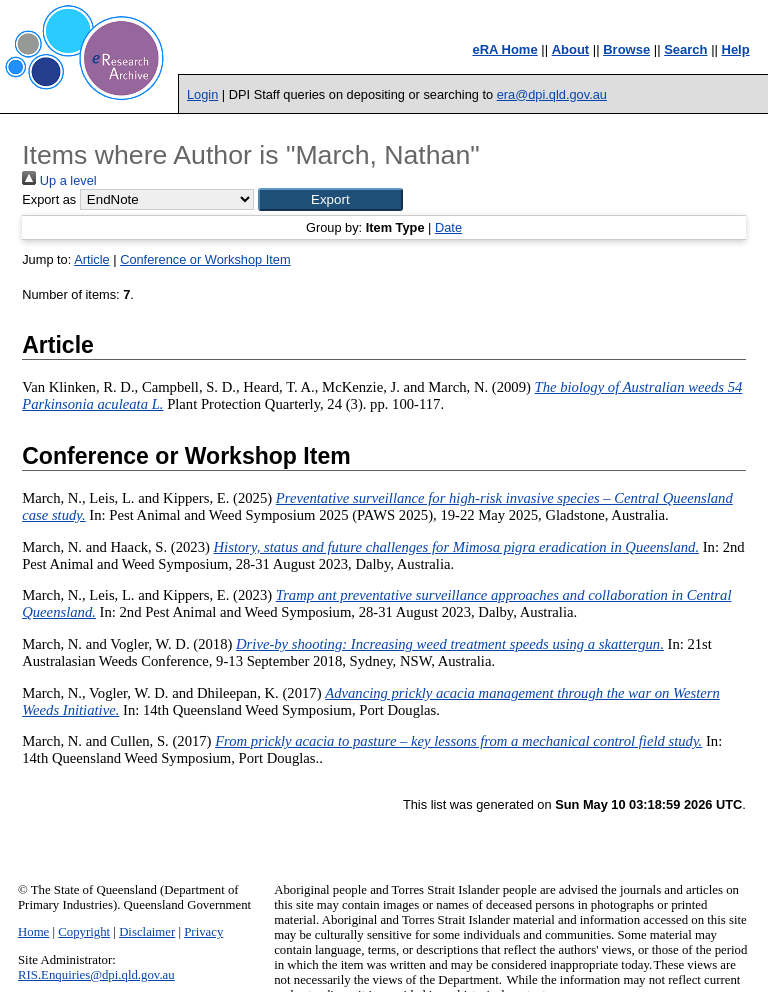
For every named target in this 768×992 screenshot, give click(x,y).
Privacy (203, 932)
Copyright (84, 932)
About (571, 49)
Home (33, 932)
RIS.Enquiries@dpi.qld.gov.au (96, 975)
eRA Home (504, 49)
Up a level (59, 180)
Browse (626, 49)
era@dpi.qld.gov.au (552, 94)
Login (202, 94)
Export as (49, 199)
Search (685, 49)
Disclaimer (147, 932)
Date (448, 227)
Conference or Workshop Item (205, 259)
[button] (330, 199)
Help (736, 49)
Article (92, 259)
